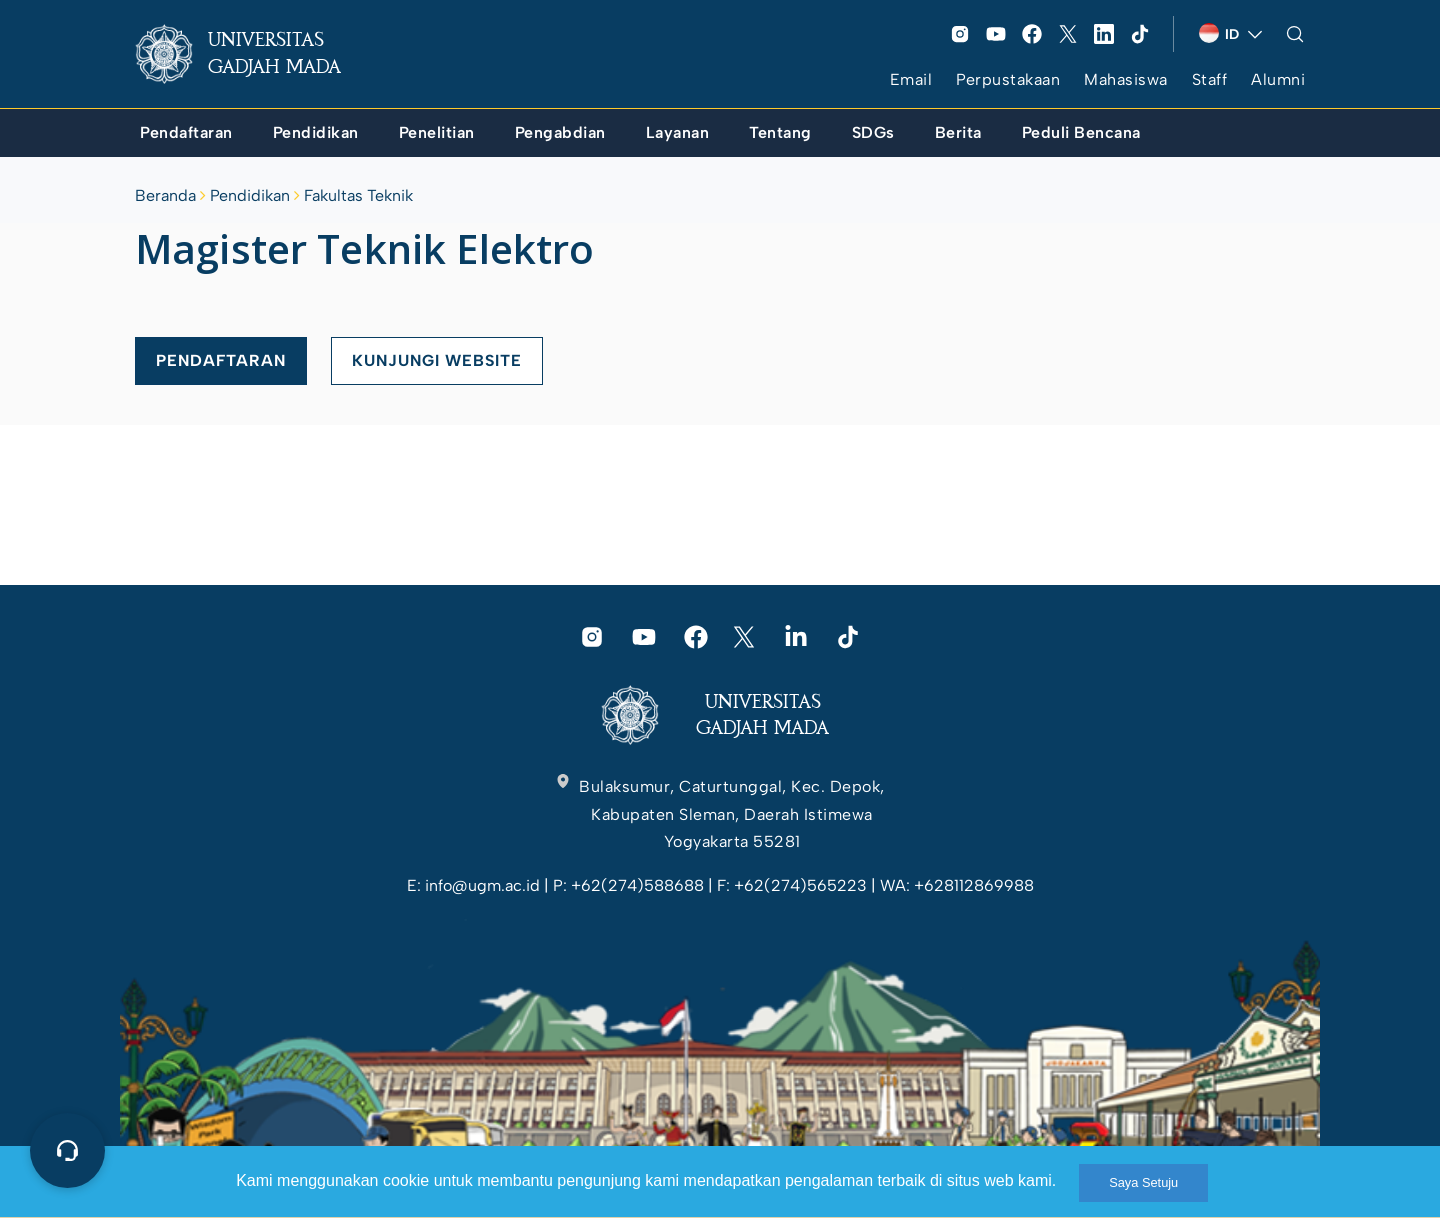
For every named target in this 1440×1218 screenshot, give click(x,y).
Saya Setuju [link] (1143, 1182)
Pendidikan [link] (250, 195)
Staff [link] (1210, 79)
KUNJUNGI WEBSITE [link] (437, 360)
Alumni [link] (1278, 79)
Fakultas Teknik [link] (358, 195)
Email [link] (911, 79)
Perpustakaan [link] (1008, 79)
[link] (254, 54)
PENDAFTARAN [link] (221, 360)
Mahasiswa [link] (1126, 79)
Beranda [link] (165, 195)
